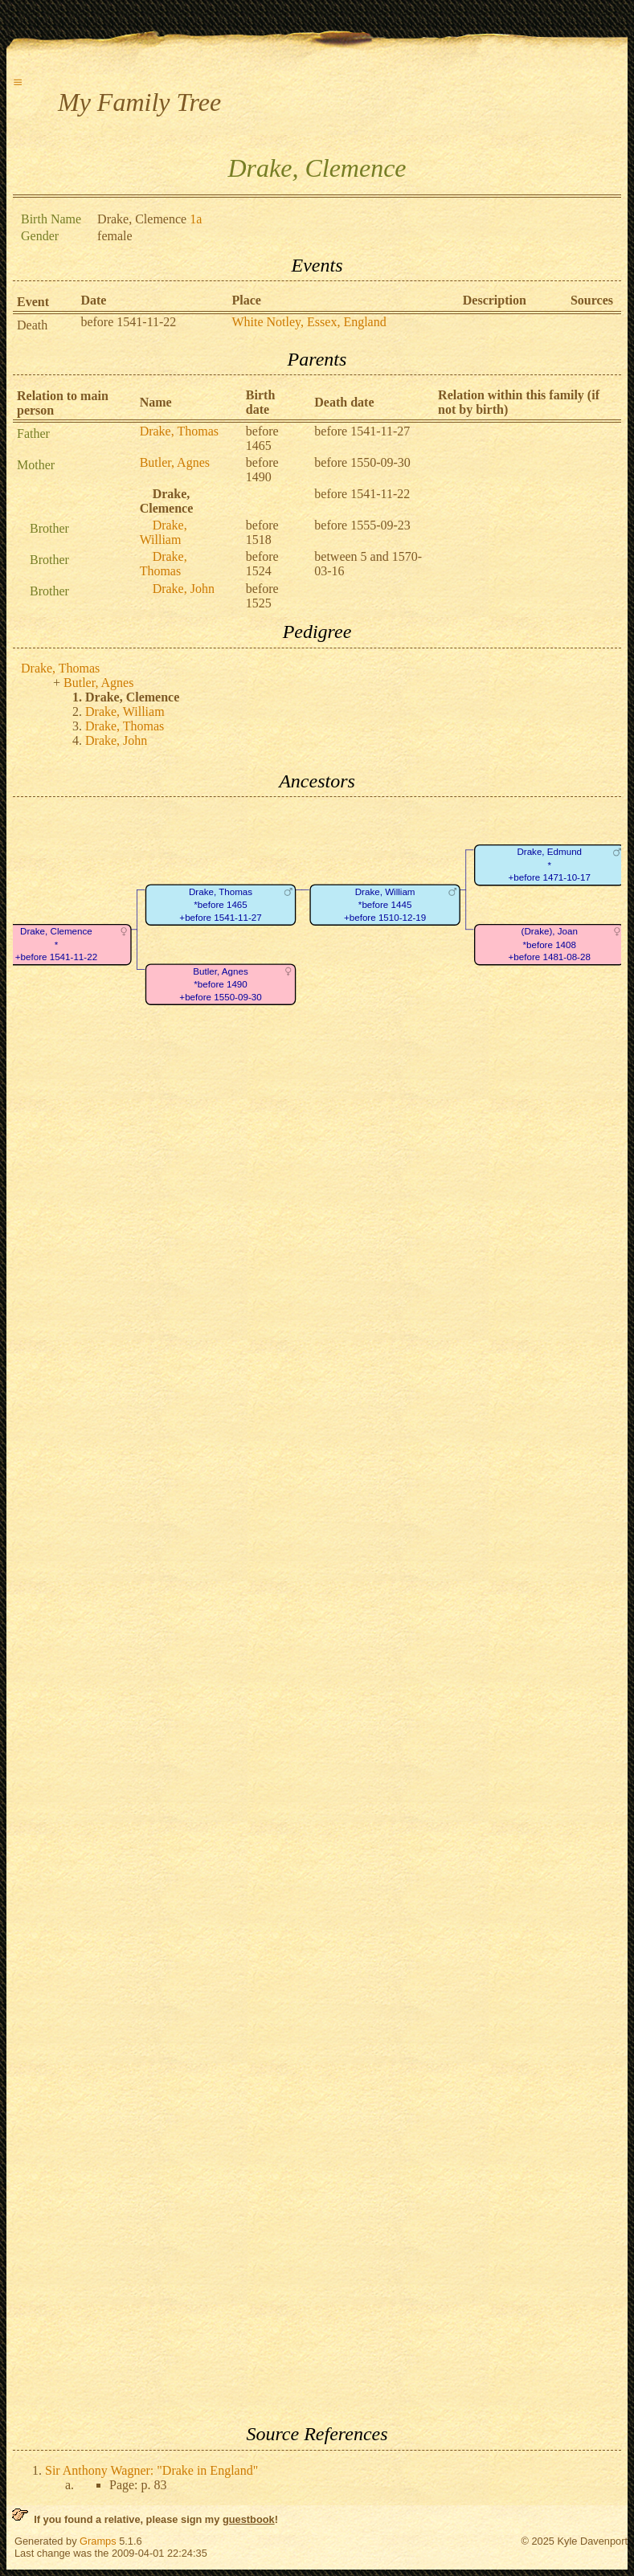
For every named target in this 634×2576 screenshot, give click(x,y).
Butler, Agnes (175, 462)
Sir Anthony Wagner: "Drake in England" (151, 2470)
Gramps (98, 2541)
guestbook (249, 2519)
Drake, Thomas (179, 431)
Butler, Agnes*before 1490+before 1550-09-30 (220, 984)
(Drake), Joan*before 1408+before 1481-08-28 (550, 944)
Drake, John (184, 588)
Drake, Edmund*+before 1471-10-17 (550, 865)
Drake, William (163, 532)
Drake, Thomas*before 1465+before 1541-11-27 (220, 904)
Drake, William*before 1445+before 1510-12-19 (385, 904)
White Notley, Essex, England (308, 322)
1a (196, 219)
